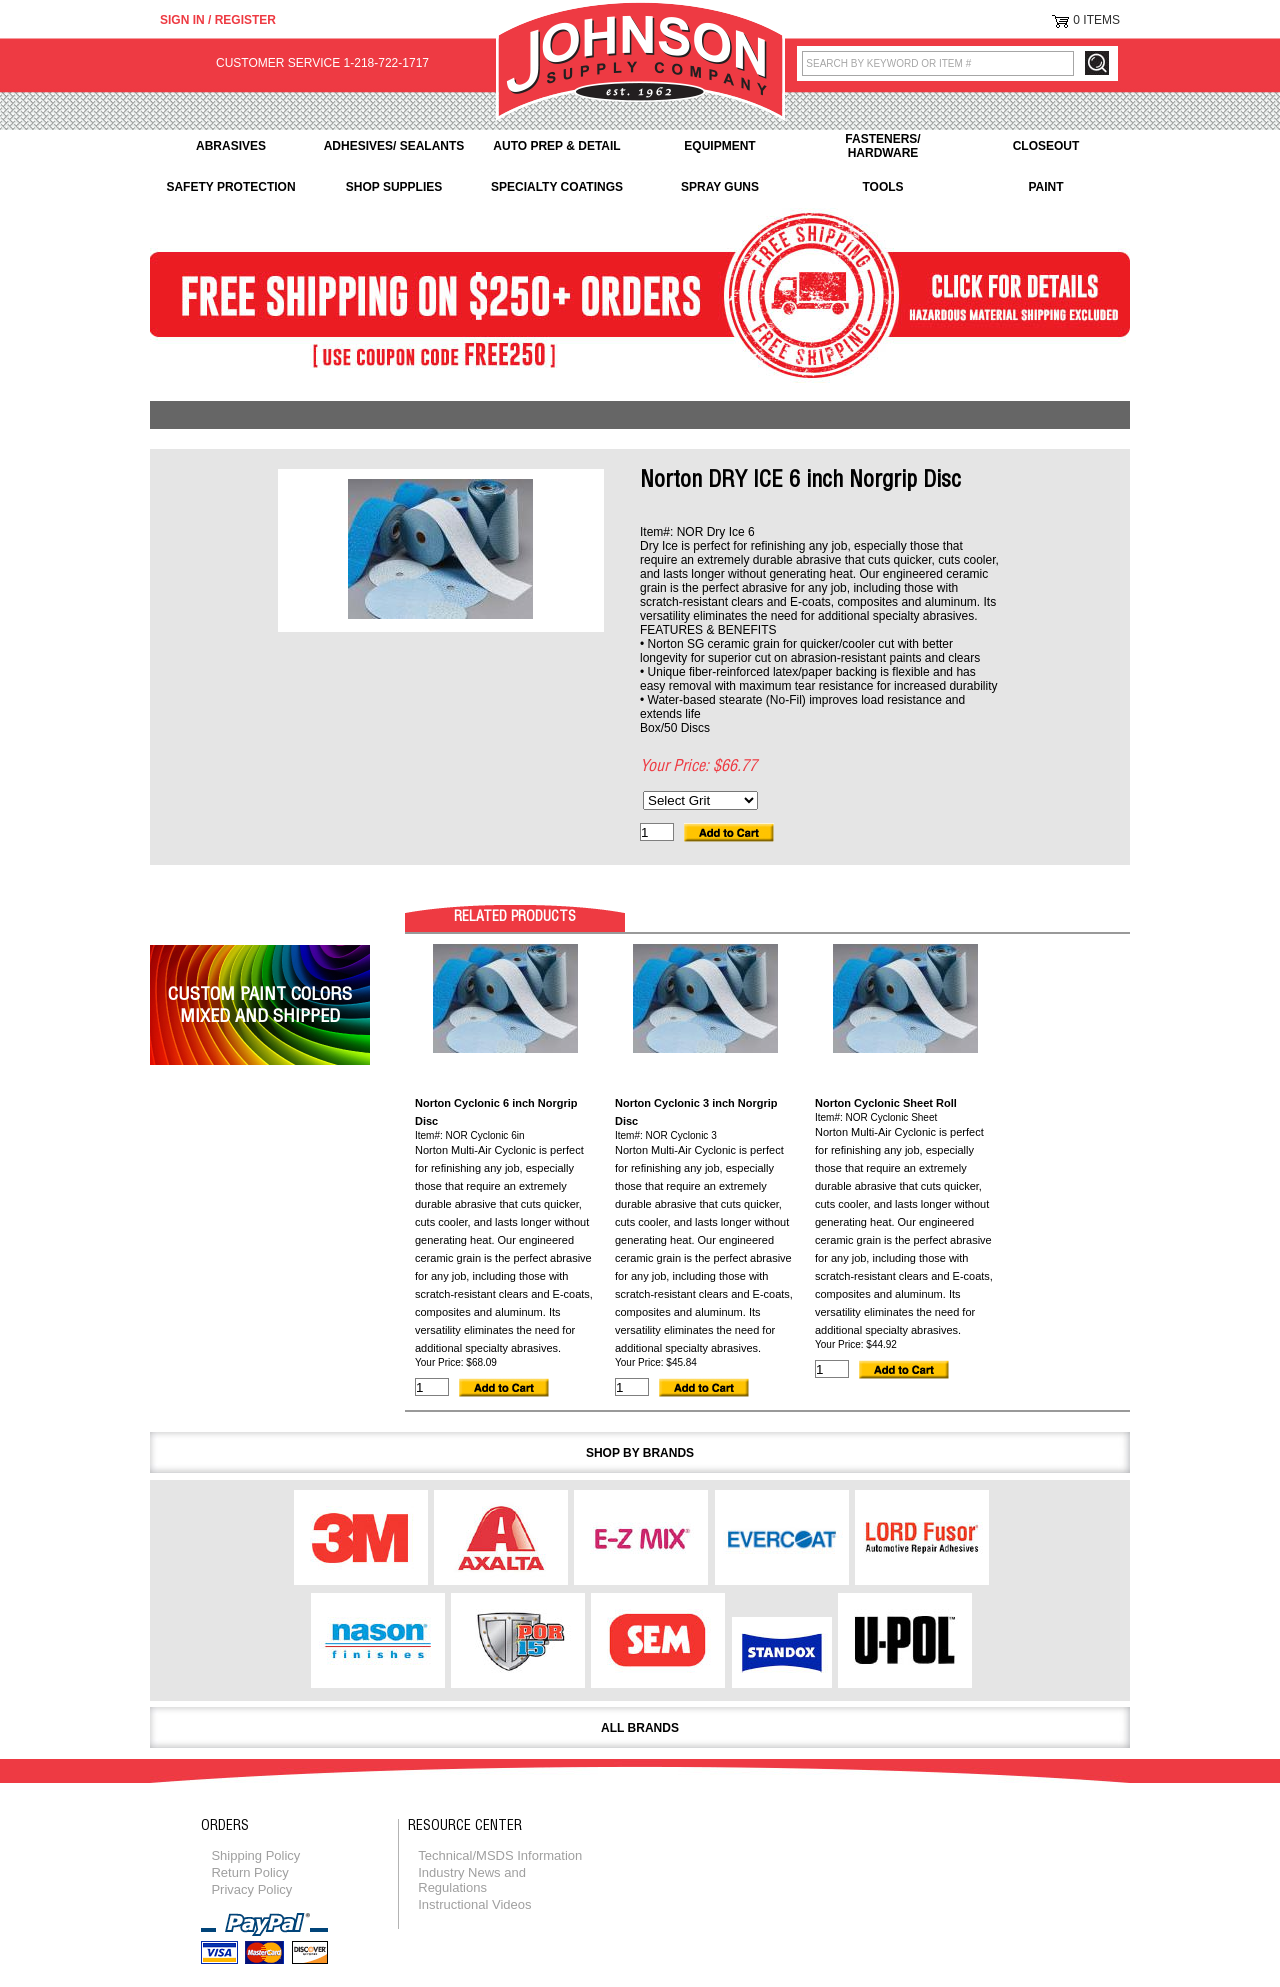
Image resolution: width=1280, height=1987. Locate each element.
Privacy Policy (251, 1889)
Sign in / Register (218, 20)
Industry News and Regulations (472, 1880)
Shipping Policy (255, 1855)
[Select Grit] (700, 800)
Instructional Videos (474, 1904)
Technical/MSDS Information (500, 1855)
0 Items (1096, 20)
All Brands (640, 1728)
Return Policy (249, 1872)
